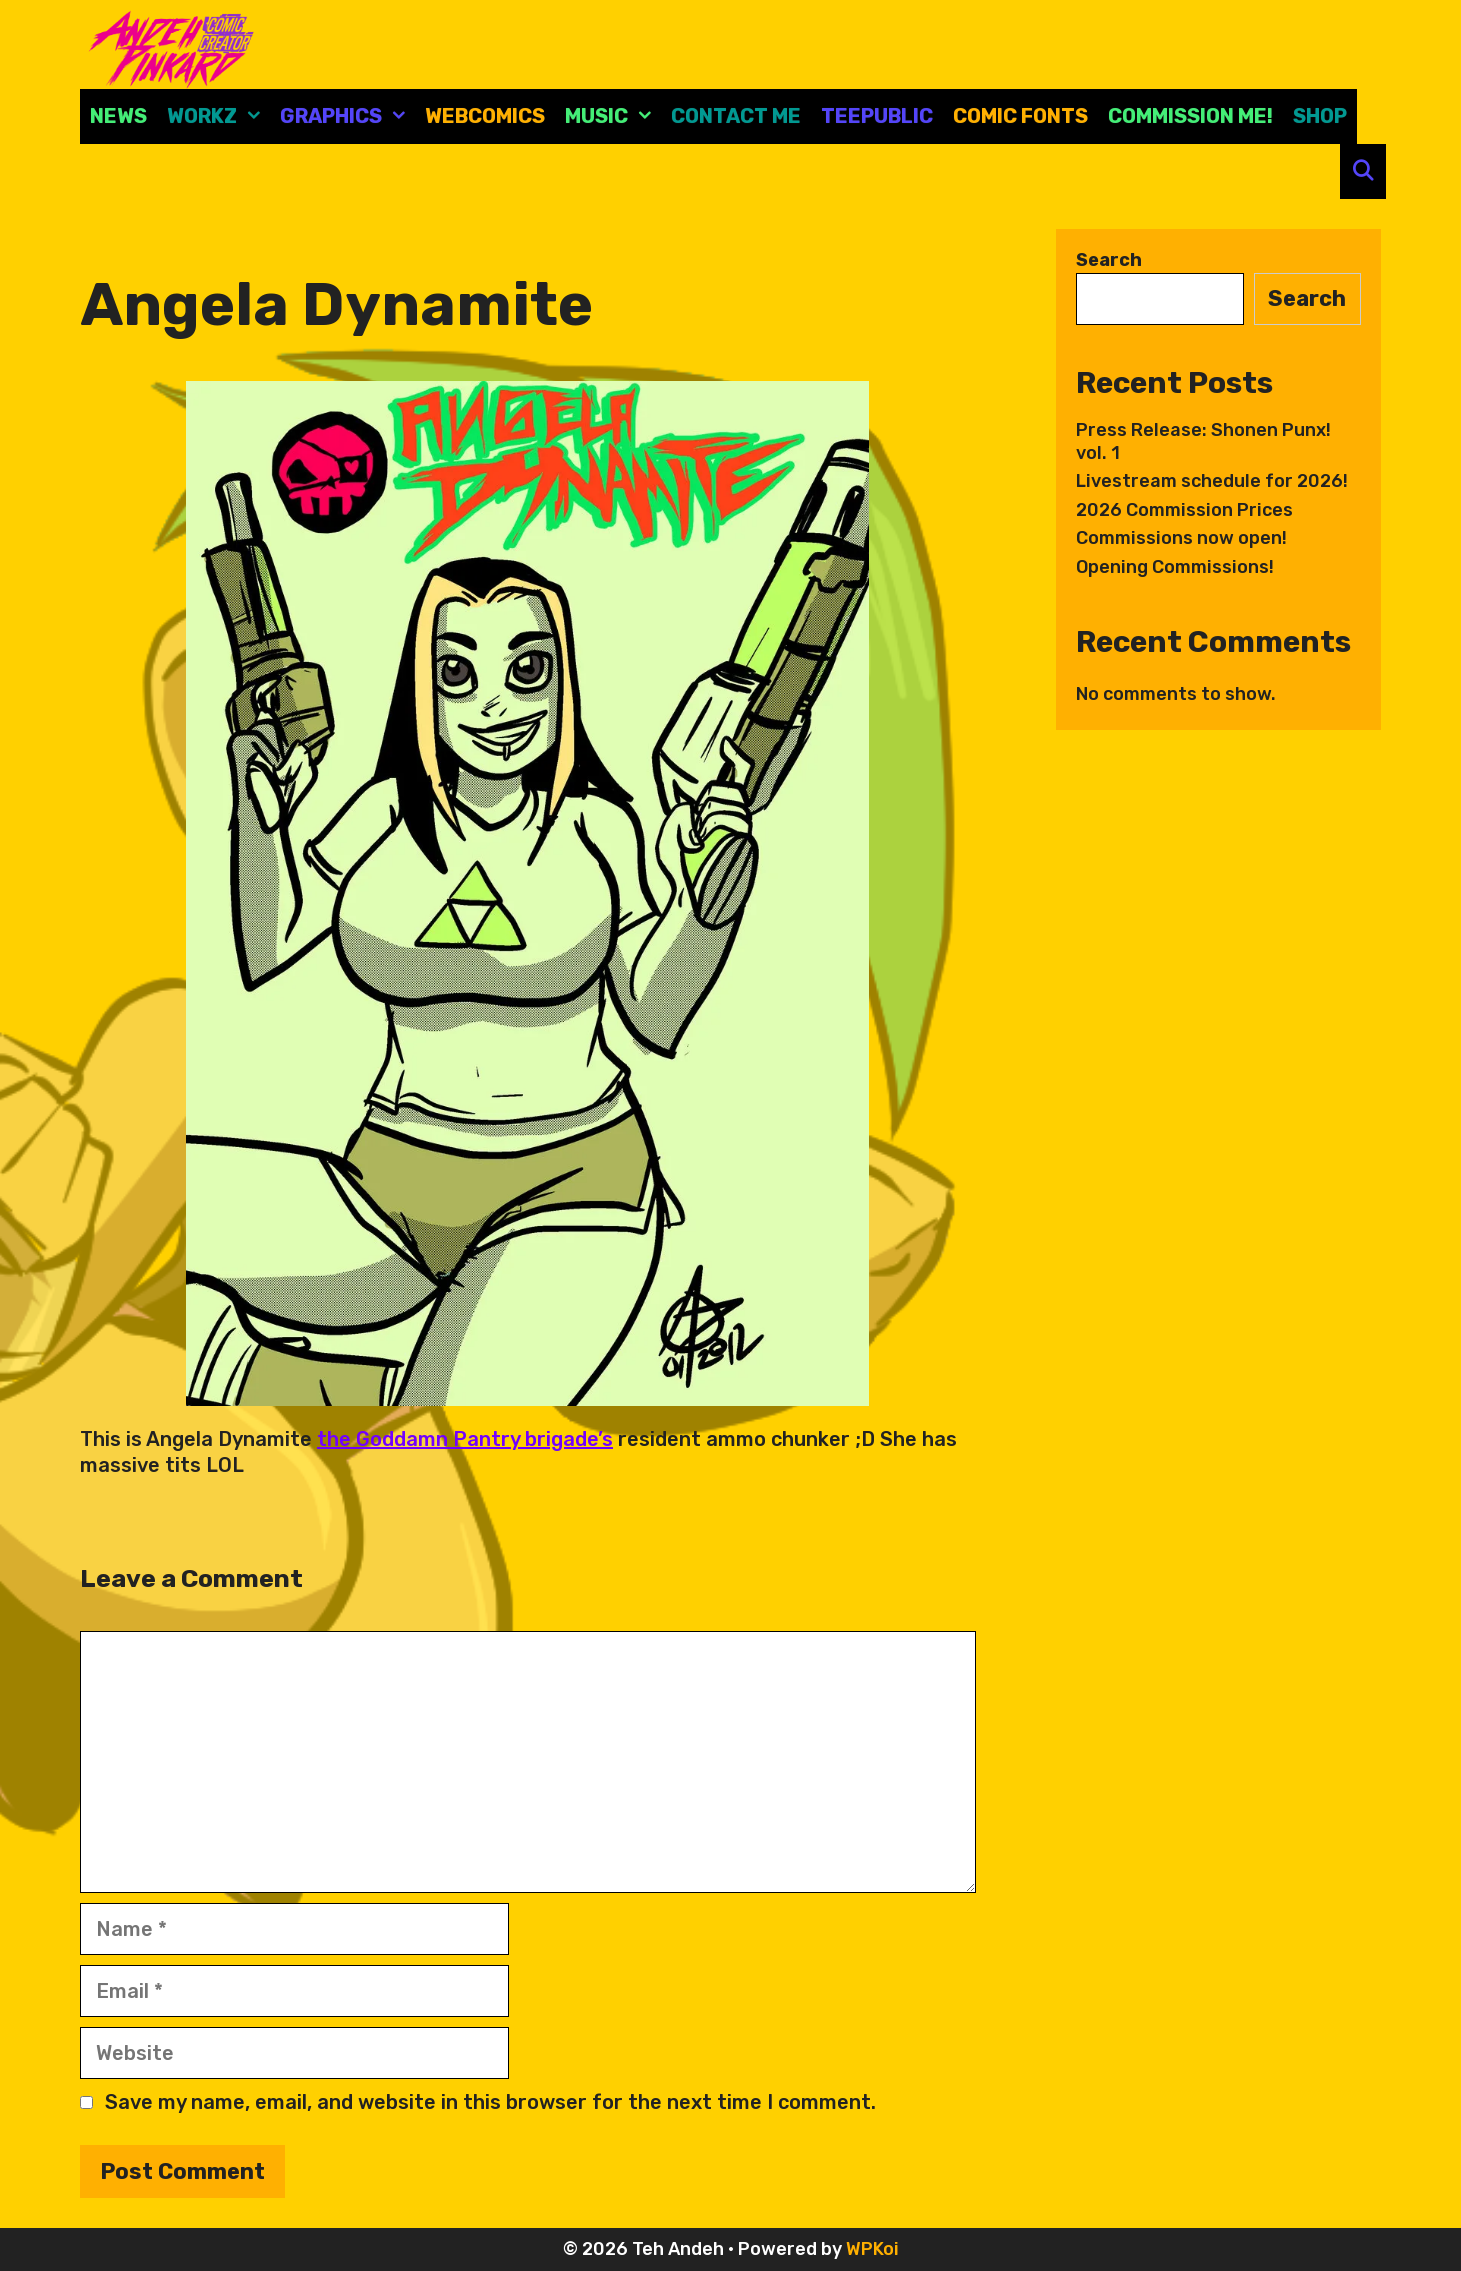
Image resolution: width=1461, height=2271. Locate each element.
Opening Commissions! (1175, 567)
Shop (1320, 116)
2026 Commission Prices (1184, 510)
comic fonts (1020, 116)
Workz (218, 116)
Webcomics (485, 116)
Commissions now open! (1181, 538)
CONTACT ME (736, 116)
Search (1109, 260)
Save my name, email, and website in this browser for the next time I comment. (490, 2102)
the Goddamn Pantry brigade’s (465, 1439)
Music (613, 116)
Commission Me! (1190, 116)
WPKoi (872, 2249)
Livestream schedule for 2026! (1212, 481)
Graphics (347, 116)
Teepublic (877, 116)
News (118, 116)
